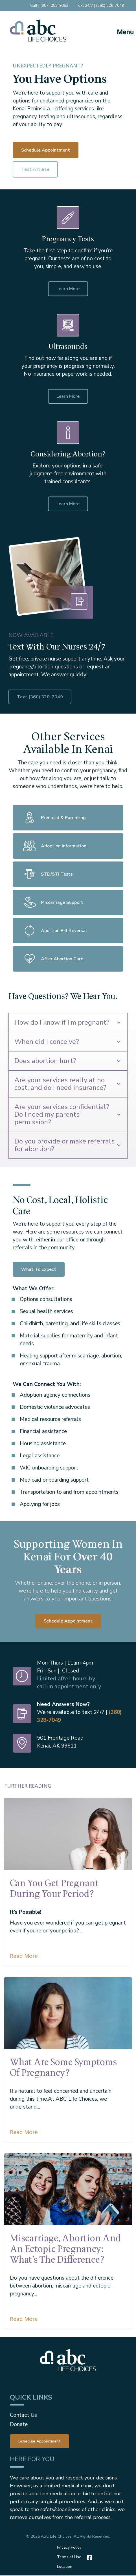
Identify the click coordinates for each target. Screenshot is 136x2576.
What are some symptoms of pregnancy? (63, 2067)
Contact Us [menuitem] (23, 2415)
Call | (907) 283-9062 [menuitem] (49, 5)
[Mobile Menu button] (120, 30)
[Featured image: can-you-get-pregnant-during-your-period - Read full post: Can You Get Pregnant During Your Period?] (68, 1833)
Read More (24, 1956)
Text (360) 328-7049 (67, 697)
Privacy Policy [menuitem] (69, 2547)
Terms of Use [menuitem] (69, 2557)
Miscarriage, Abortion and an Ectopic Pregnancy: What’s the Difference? (65, 2249)
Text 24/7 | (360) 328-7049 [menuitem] (100, 5)
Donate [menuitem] (19, 2424)
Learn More (68, 289)
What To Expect (38, 1269)
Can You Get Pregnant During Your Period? (54, 1889)
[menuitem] (39, 2440)
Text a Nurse (35, 169)
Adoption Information (53, 845)
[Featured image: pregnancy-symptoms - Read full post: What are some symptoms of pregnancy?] (68, 2013)
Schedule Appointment (45, 150)
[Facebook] (88, 2557)
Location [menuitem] (64, 2566)
